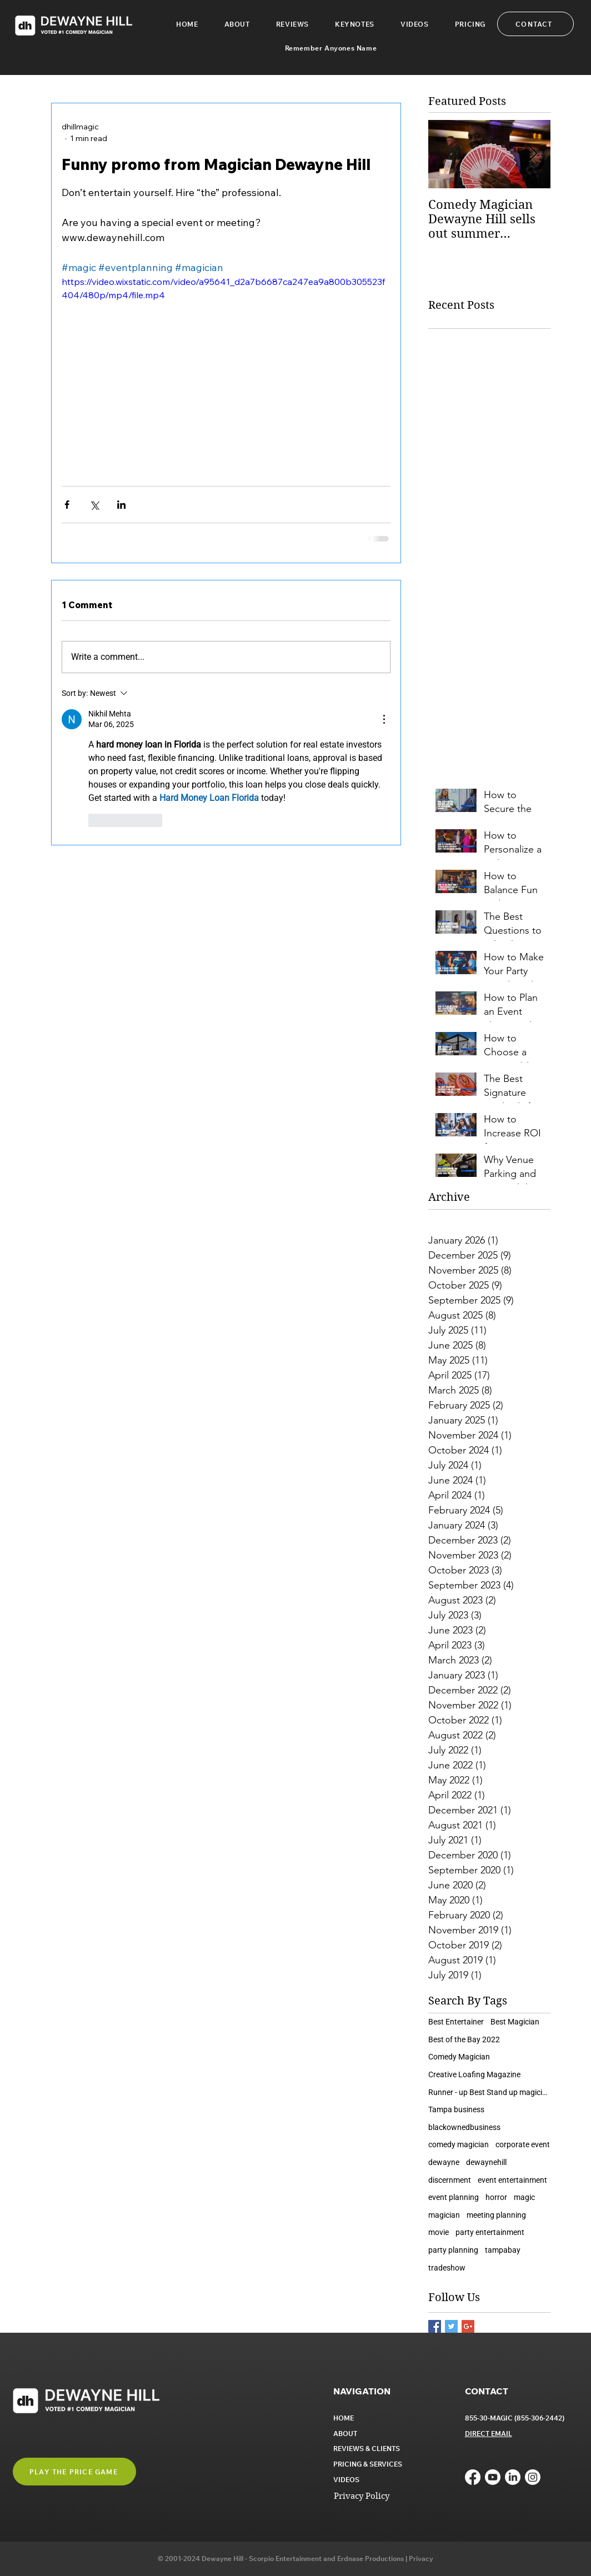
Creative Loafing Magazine (474, 2074)
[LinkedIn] (512, 2477)
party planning (453, 2250)
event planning (453, 2197)
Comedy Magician (459, 2056)
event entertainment (512, 2180)
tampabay (502, 2250)
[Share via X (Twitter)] (94, 504)
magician (444, 2215)
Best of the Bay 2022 (464, 2039)
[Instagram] (532, 2477)
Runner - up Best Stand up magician (489, 2092)
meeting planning (496, 2215)
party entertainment (489, 2232)
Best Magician (514, 2021)
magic (524, 2197)
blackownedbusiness (464, 2127)
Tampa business (456, 2109)
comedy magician (458, 2144)
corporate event (522, 2144)
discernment (449, 2180)
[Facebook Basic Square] (434, 2326)
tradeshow (446, 2267)
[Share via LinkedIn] (121, 504)
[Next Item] (533, 154)
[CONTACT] (535, 24)
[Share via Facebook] (67, 504)
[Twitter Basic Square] (451, 2326)
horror (496, 2197)
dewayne (443, 2162)
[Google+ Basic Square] (468, 2326)
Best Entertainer (456, 2021)
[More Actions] (383, 719)
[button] (354, 24)
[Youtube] (492, 2477)
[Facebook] (472, 2477)
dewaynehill (486, 2162)
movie (438, 2232)
